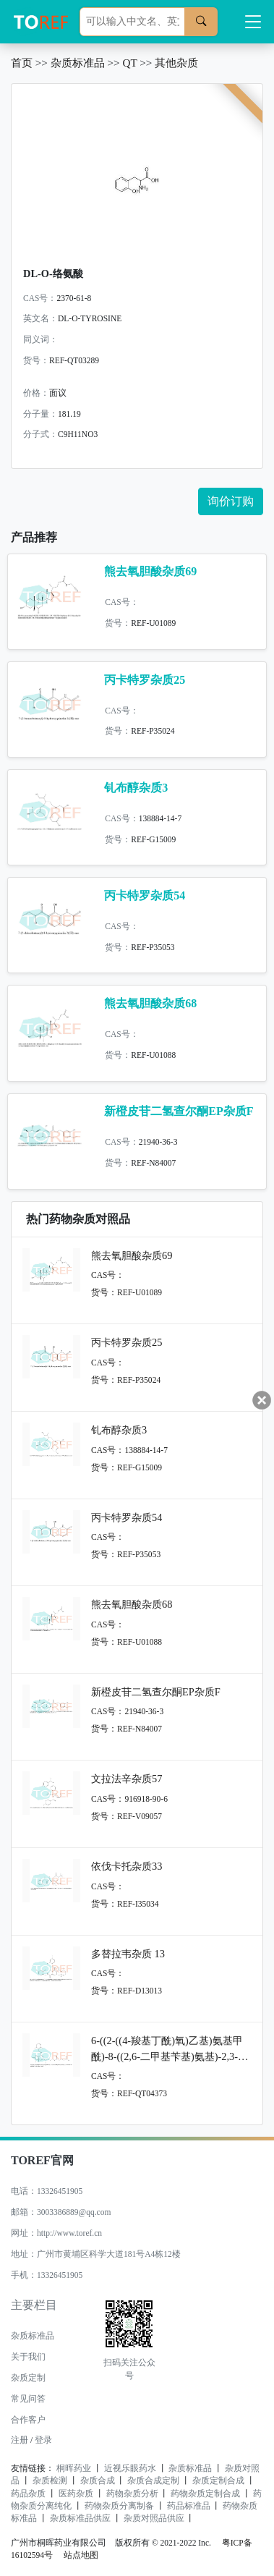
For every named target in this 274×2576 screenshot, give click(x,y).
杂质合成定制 (153, 2480)
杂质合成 (97, 2480)
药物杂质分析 (132, 2493)
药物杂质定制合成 (205, 2493)
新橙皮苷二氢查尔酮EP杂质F (178, 1111)
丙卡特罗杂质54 (144, 895)
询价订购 (230, 501)
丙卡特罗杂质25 (144, 680)
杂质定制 (28, 2377)
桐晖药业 (73, 2468)
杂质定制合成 (218, 2480)
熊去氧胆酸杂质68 (150, 1003)
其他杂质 (176, 62)
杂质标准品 (78, 62)
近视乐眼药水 (130, 2468)
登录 (43, 2440)
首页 (22, 62)
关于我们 (28, 2356)
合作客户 (28, 2419)
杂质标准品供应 (80, 2518)
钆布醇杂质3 (136, 787)
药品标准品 (188, 2505)
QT (129, 62)
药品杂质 (28, 2493)
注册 (19, 2440)
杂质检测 (50, 2480)
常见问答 (28, 2398)
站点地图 (81, 2555)
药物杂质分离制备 (119, 2505)
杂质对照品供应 (154, 2518)
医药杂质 (76, 2493)
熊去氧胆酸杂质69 (150, 571)
